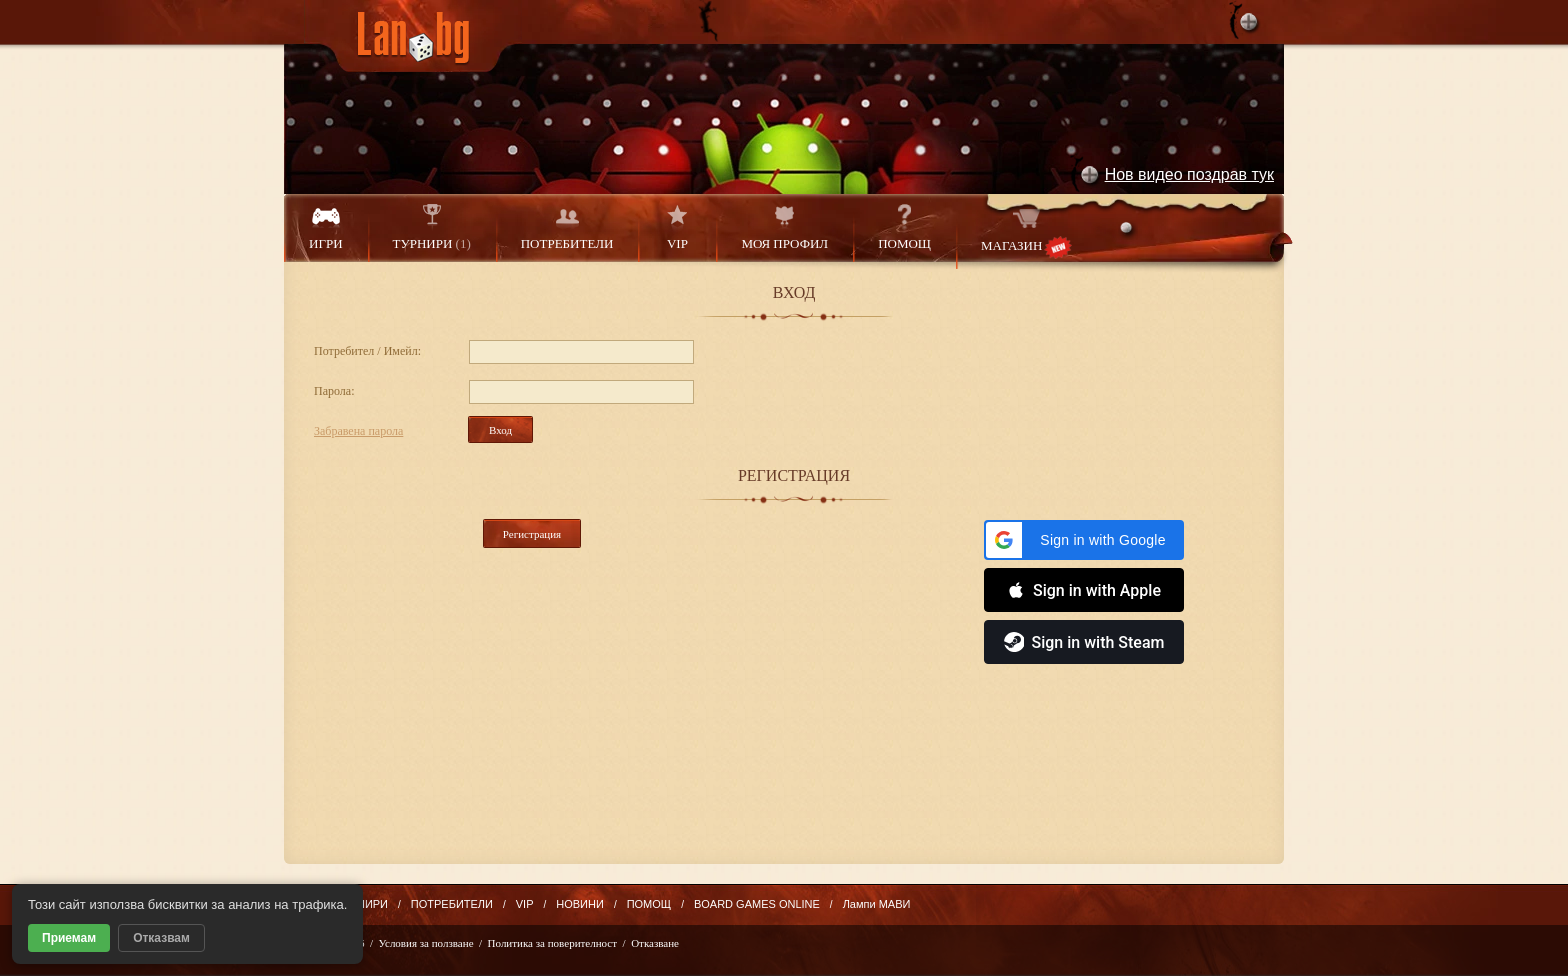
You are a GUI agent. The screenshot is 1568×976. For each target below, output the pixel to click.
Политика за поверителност (552, 943)
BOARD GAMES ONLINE (757, 904)
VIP (677, 227)
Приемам (69, 938)
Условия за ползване (426, 943)
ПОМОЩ (904, 227)
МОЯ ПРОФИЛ (784, 227)
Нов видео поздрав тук (1189, 174)
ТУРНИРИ (432, 227)
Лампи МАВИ (877, 904)
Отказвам (161, 938)
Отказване (655, 943)
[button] (1084, 540)
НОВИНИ (580, 904)
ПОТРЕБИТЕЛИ (567, 227)
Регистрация (532, 534)
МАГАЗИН (1026, 231)
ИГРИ (326, 227)
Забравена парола (358, 431)
